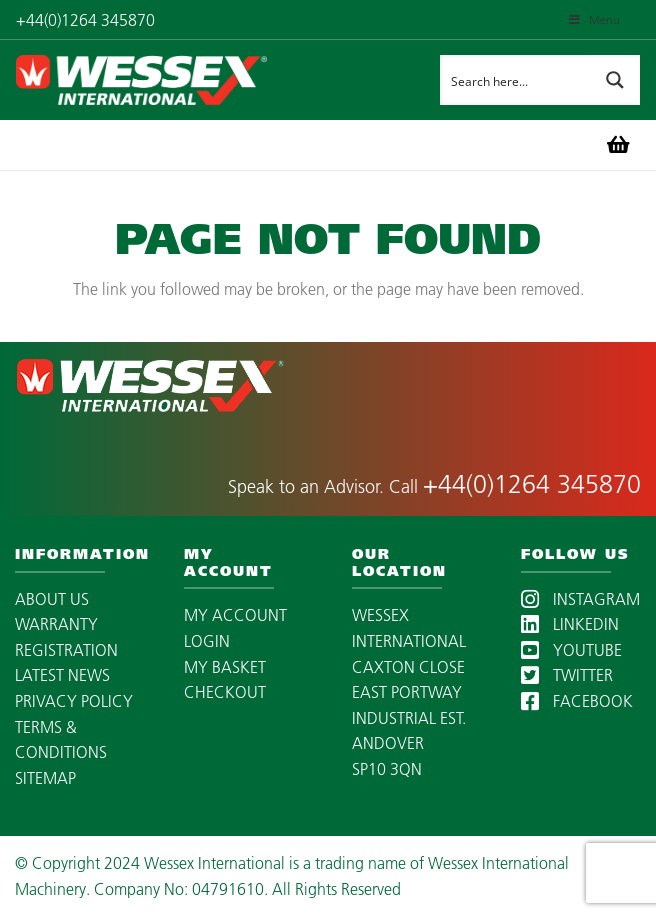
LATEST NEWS (62, 675)
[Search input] (516, 80)
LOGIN (207, 641)
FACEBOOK (577, 701)
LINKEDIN (570, 624)
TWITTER (567, 675)
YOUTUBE (571, 650)
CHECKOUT (225, 692)
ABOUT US (52, 599)
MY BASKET (225, 667)
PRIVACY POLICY (74, 701)
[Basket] (618, 145)
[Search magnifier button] (615, 80)
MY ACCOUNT (235, 615)
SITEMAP (45, 778)
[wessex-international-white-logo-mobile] (185, 80)
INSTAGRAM (580, 599)
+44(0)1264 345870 (532, 484)
